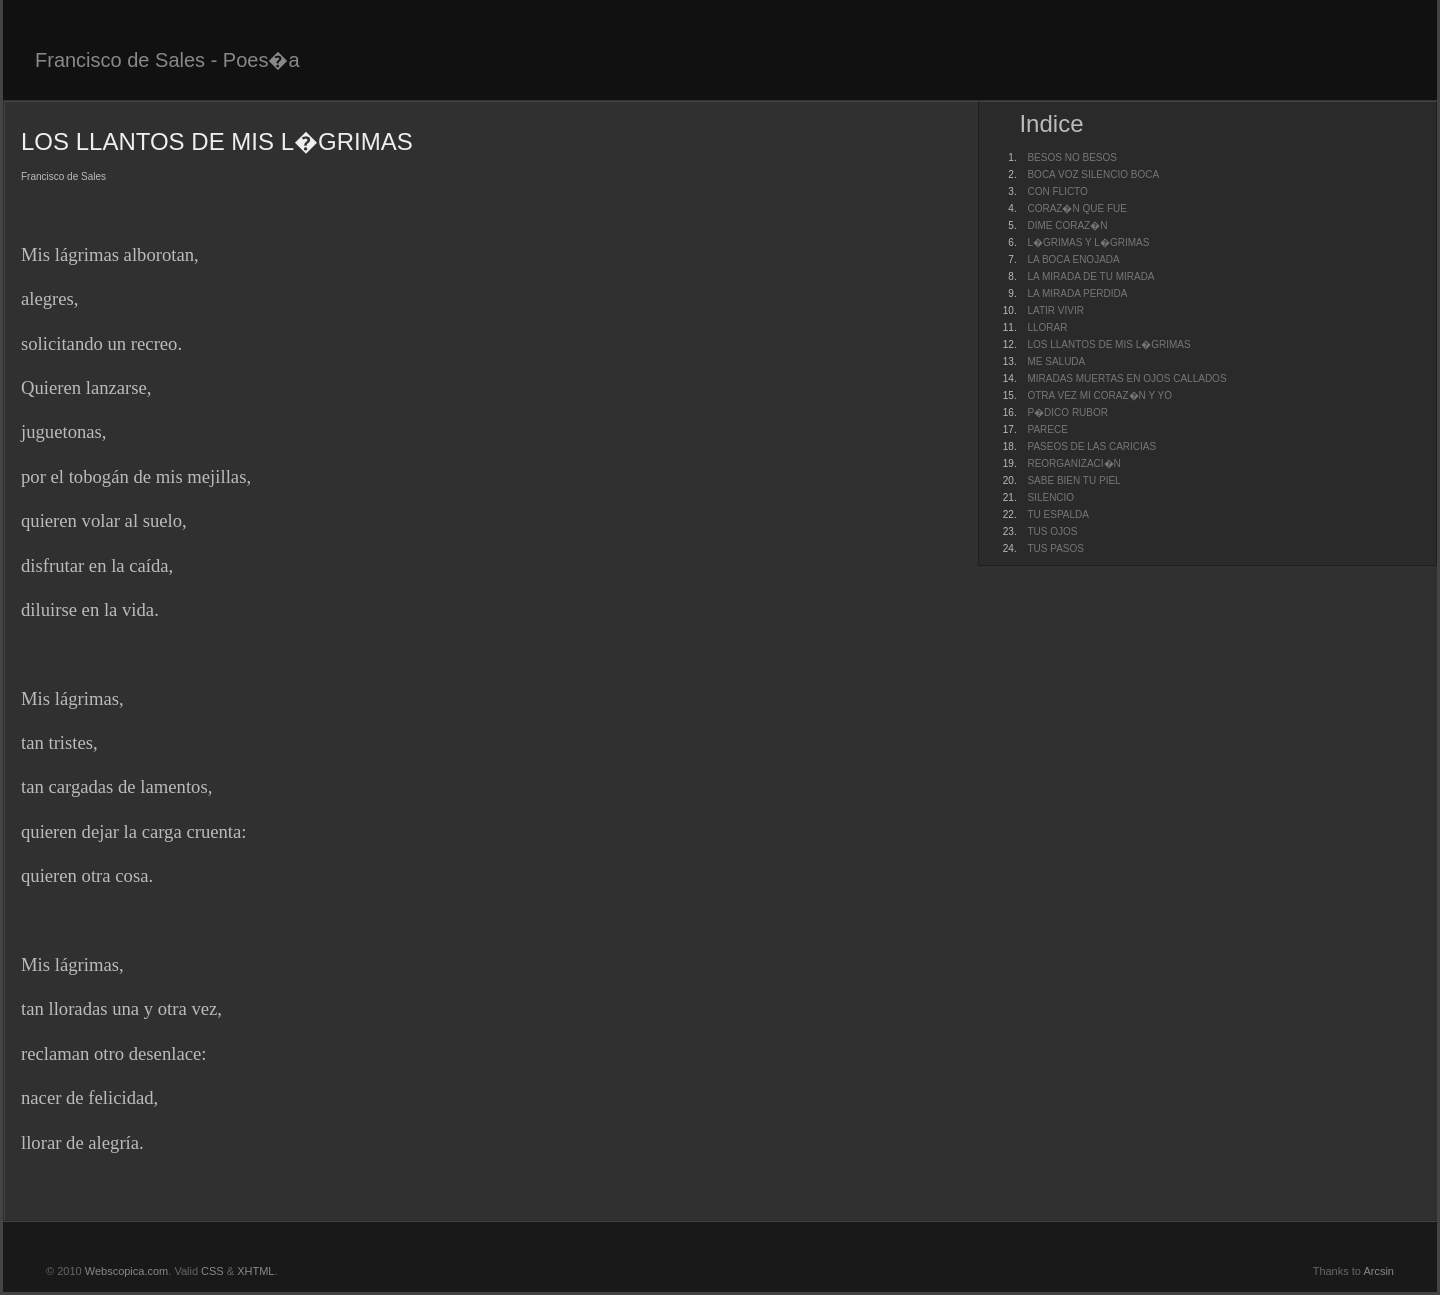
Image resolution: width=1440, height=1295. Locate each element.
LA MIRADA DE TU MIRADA (1090, 276)
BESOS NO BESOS (1071, 157)
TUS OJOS (1052, 531)
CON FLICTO (1057, 191)
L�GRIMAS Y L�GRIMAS (1088, 242)
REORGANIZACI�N (1073, 463)
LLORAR (1047, 327)
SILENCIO (1050, 497)
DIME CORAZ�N (1067, 225)
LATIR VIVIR (1055, 310)
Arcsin (1378, 1271)
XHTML (255, 1271)
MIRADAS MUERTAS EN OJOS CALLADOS (1126, 378)
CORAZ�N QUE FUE (1076, 208)
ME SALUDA (1056, 361)
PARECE (1047, 429)
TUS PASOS (1055, 548)
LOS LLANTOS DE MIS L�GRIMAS (1108, 344)
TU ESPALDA (1058, 514)
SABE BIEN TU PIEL (1073, 480)
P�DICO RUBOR (1067, 412)
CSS (212, 1271)
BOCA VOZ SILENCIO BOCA (1093, 174)
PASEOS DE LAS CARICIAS (1091, 446)
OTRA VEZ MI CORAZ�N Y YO (1099, 395)
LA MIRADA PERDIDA (1077, 293)
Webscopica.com (127, 1271)
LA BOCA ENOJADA (1073, 259)
